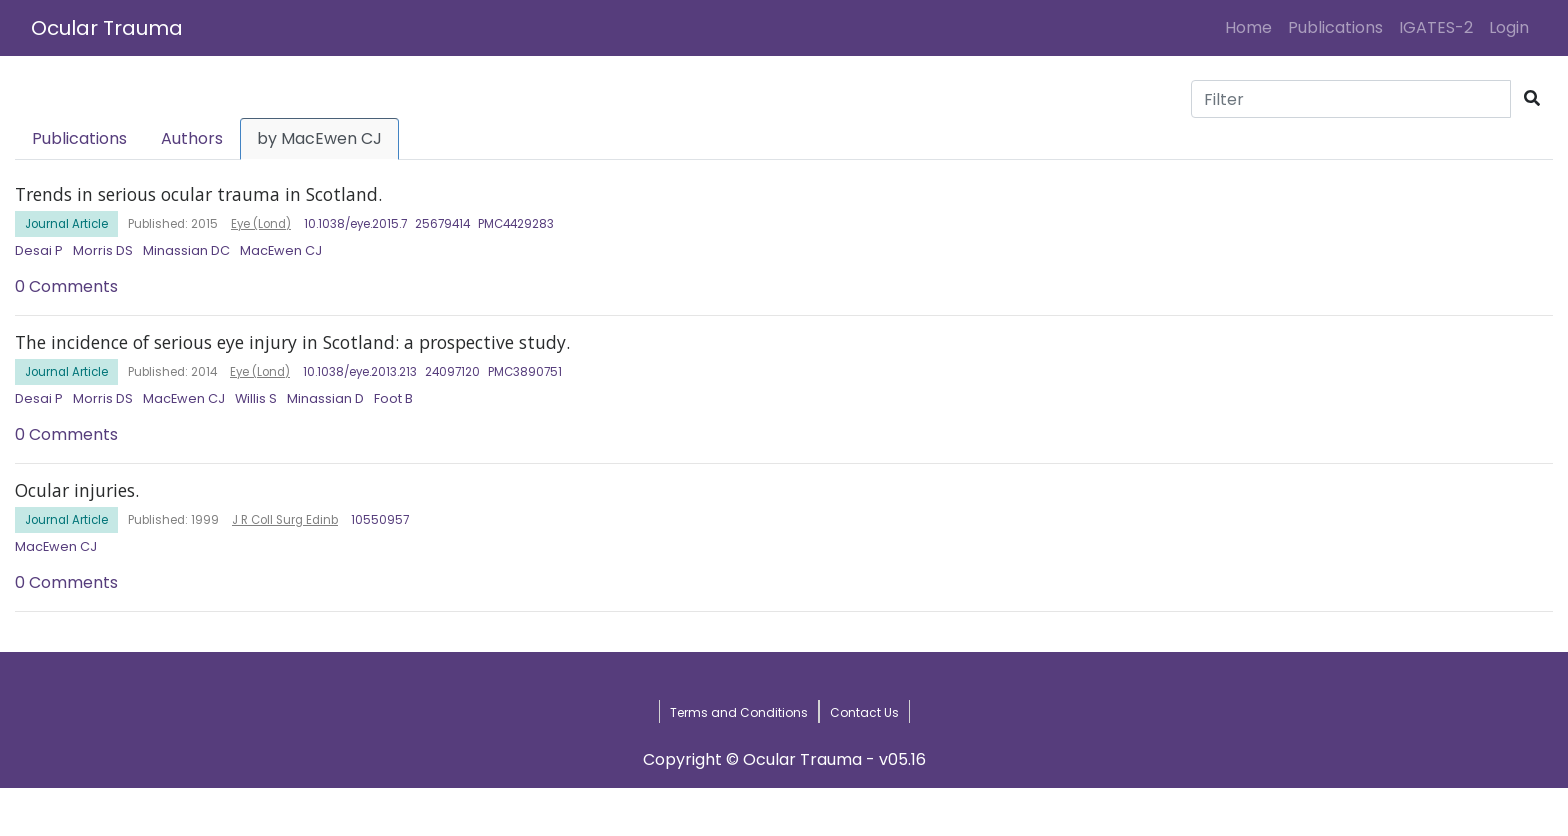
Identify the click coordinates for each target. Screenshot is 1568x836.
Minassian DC (186, 250)
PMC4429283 (516, 224)
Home (1252, 27)
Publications (1335, 27)
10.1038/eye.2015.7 (355, 224)
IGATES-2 (1436, 27)
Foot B (393, 398)
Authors (192, 138)
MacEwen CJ (281, 250)
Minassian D (325, 398)
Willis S (256, 398)
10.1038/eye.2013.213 (360, 372)
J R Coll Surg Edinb (285, 520)
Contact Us (864, 712)
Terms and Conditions (739, 712)
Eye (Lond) (261, 224)
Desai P (39, 250)
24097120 (452, 372)
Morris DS (103, 250)
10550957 (380, 520)
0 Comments (66, 286)
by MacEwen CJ (319, 138)
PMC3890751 (525, 372)
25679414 (442, 224)
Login (1513, 27)
